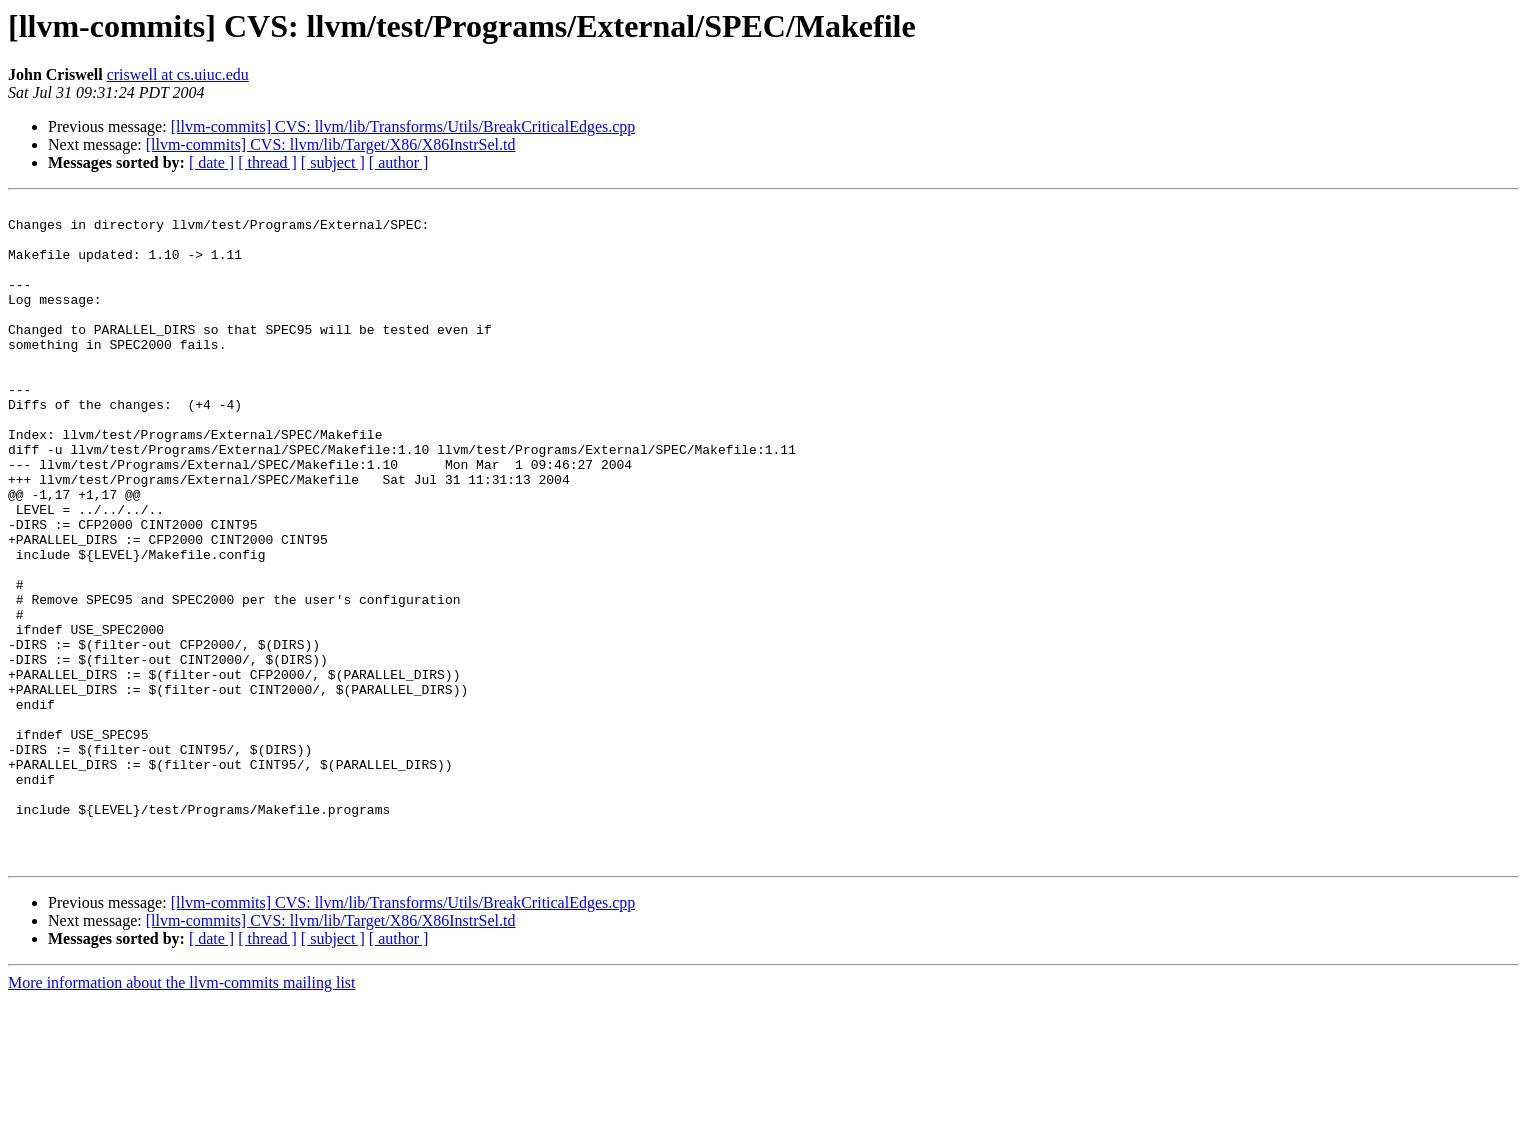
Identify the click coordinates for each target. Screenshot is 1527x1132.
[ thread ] (267, 162)
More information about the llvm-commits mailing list (182, 1114)
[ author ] (399, 162)
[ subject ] (333, 162)
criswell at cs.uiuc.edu (178, 74)
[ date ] (211, 162)
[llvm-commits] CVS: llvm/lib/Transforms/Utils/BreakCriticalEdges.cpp (403, 126)
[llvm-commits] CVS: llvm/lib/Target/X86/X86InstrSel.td (331, 144)
